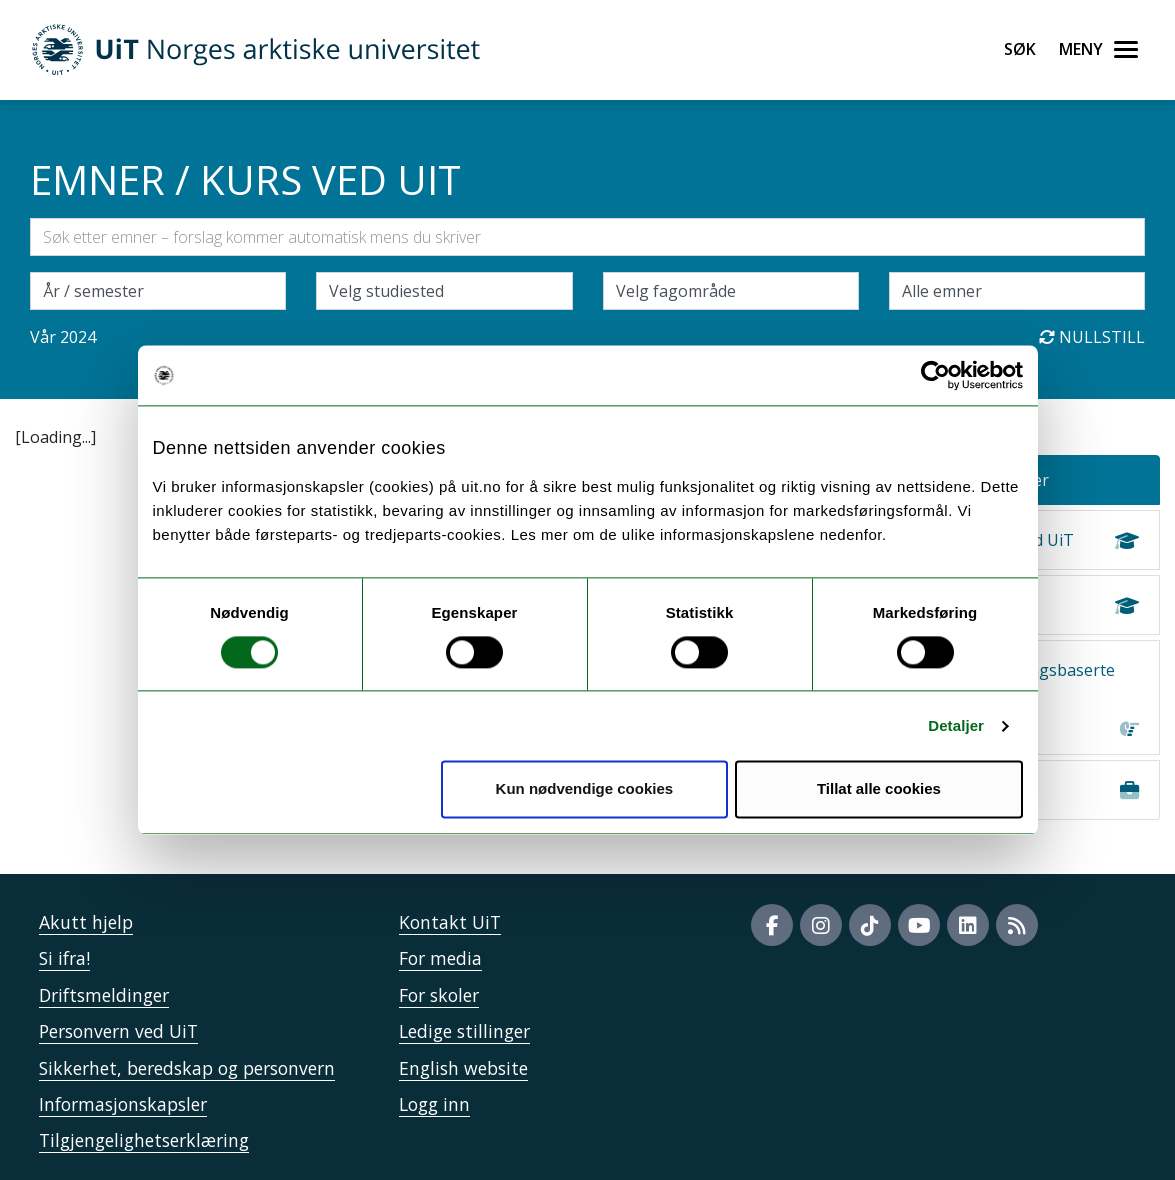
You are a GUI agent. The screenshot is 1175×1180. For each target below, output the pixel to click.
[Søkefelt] (587, 237)
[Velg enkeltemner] (1017, 291)
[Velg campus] (444, 291)
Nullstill (1092, 337)
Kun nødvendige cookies (585, 789)
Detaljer (956, 725)
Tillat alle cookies (879, 789)
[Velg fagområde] (731, 291)
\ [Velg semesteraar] (158, 291)
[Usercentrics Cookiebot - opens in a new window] (935, 375)
